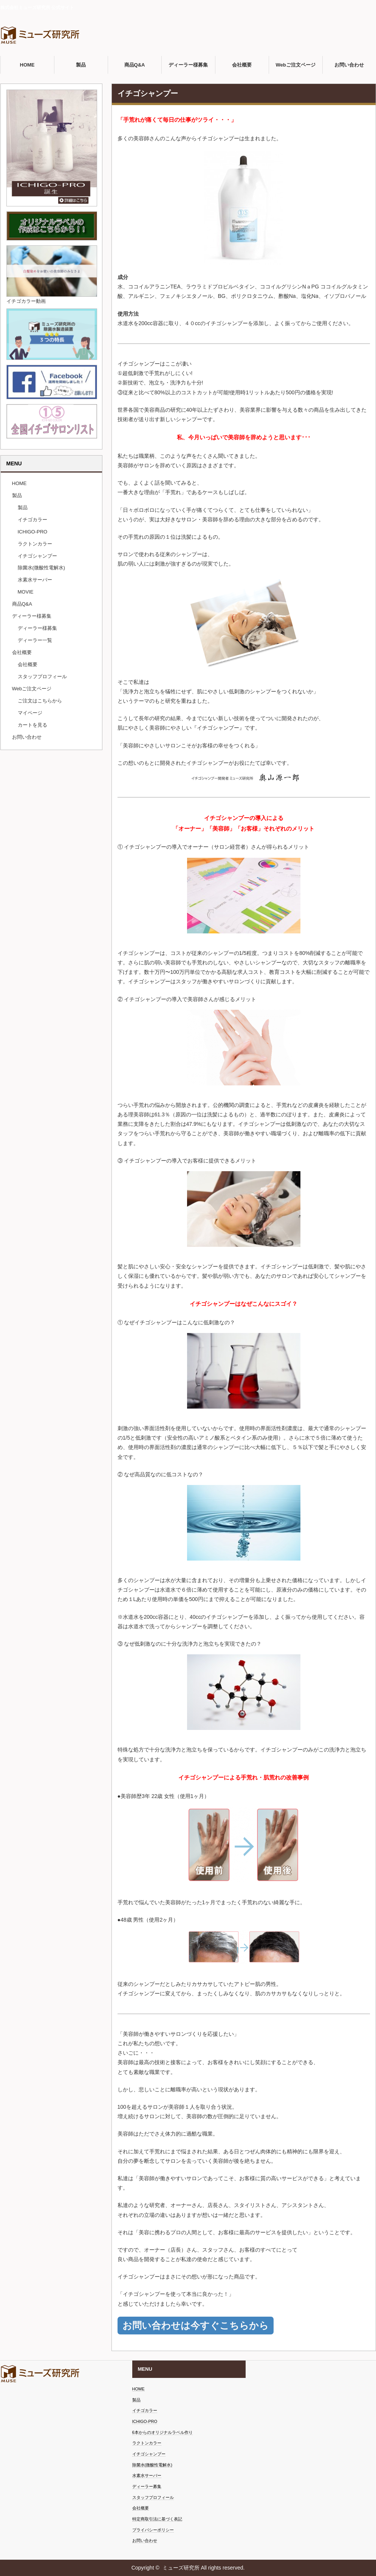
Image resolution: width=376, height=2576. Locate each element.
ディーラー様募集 (188, 65)
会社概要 (242, 65)
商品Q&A (134, 65)
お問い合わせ (349, 65)
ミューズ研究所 (181, 2568)
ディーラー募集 (146, 2486)
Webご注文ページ (295, 65)
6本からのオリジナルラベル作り (162, 2432)
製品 (81, 65)
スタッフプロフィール (42, 676)
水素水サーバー (35, 580)
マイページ (30, 713)
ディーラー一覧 (35, 640)
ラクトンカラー (35, 544)
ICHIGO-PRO (33, 532)
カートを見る (32, 725)
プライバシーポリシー (153, 2530)
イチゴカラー (32, 519)
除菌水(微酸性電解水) (41, 567)
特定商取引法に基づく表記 (157, 2519)
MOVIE (26, 592)
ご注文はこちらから (40, 701)
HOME (27, 65)
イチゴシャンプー (37, 556)
